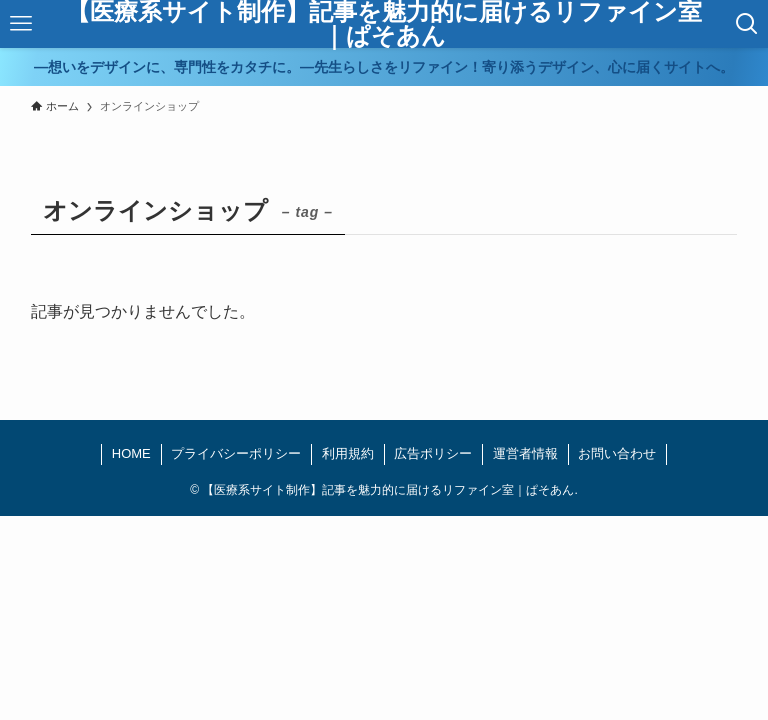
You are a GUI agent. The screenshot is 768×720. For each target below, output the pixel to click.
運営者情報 (525, 453)
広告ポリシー (433, 453)
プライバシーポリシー (236, 453)
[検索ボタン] (747, 24)
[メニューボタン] (20, 24)
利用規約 (348, 453)
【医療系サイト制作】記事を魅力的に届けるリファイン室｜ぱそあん (384, 24)
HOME (131, 453)
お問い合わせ (617, 453)
